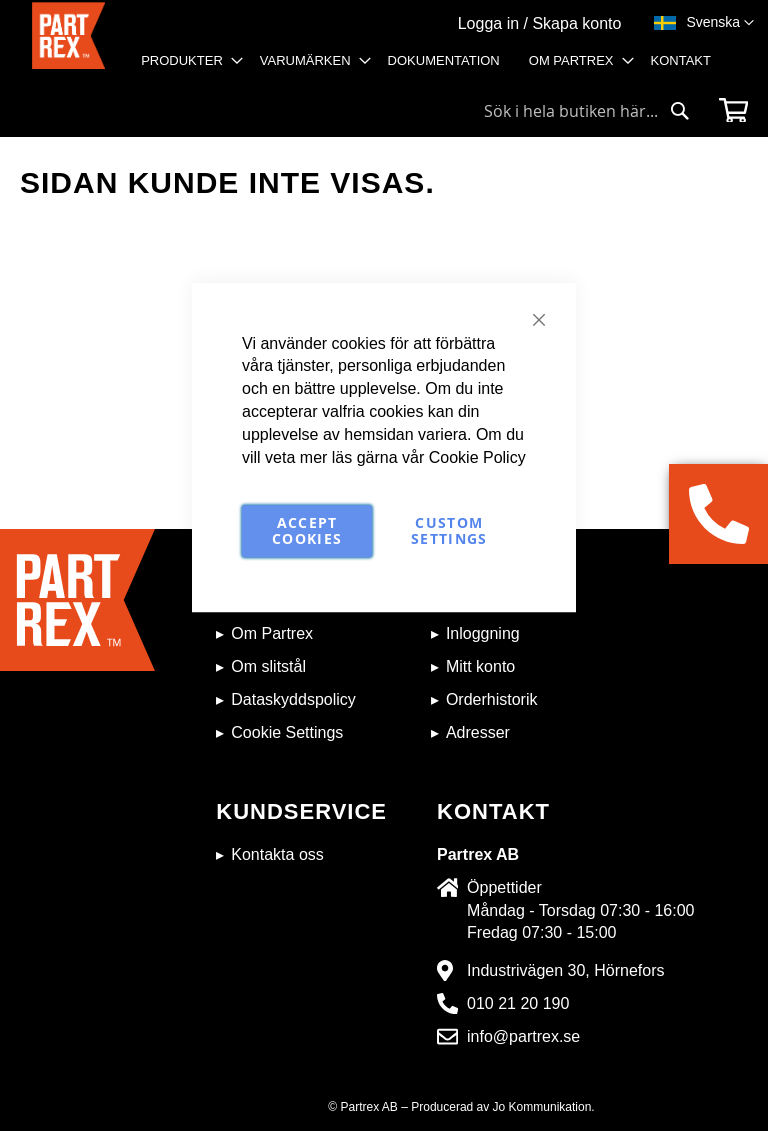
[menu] (432, 67)
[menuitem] (186, 61)
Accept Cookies (307, 530)
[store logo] (68, 45)
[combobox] (587, 111)
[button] (720, 23)
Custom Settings (449, 530)
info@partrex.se (523, 1036)
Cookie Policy (477, 457)
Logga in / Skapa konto (540, 23)
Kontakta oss (277, 854)
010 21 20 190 (518, 1003)
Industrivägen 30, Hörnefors (565, 970)
